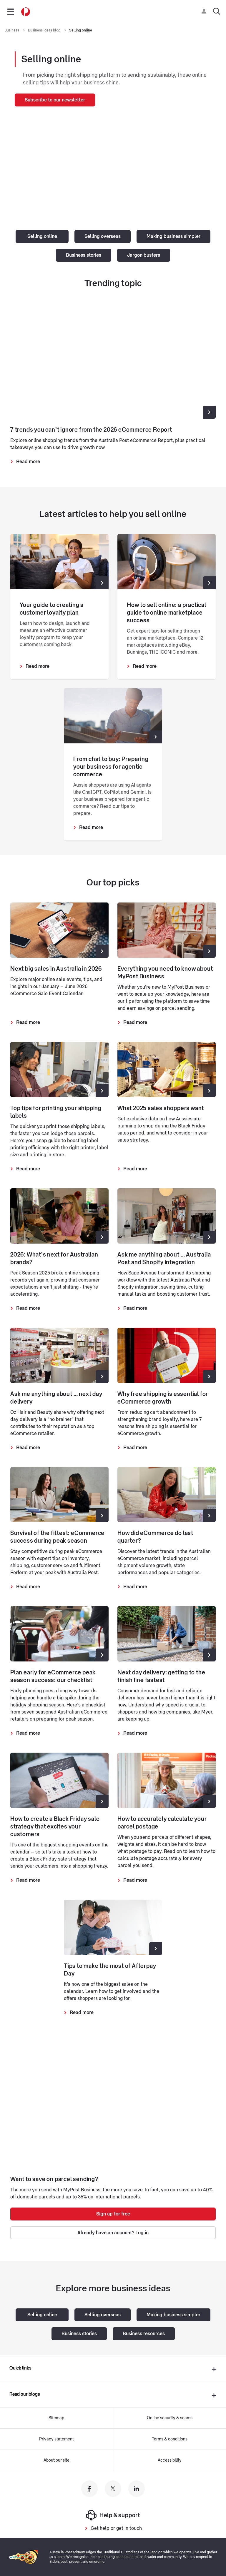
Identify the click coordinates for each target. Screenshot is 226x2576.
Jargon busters (143, 255)
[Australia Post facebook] (89, 2488)
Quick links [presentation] (20, 2368)
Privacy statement (56, 2439)
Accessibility (170, 2460)
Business (12, 30)
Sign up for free (113, 2214)
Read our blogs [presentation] (24, 2394)
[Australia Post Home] (25, 12)
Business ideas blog (44, 30)
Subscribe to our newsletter (55, 100)
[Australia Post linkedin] (136, 2488)
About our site (56, 2460)
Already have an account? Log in (113, 2232)
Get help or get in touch (116, 2528)
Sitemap (56, 2418)
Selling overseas (102, 236)
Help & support (113, 2515)
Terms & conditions (169, 2439)
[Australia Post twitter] (113, 2488)
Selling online (80, 30)
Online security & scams (169, 2418)
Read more (28, 461)
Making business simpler (173, 236)
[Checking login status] (205, 11)
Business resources (144, 2333)
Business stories (83, 255)
